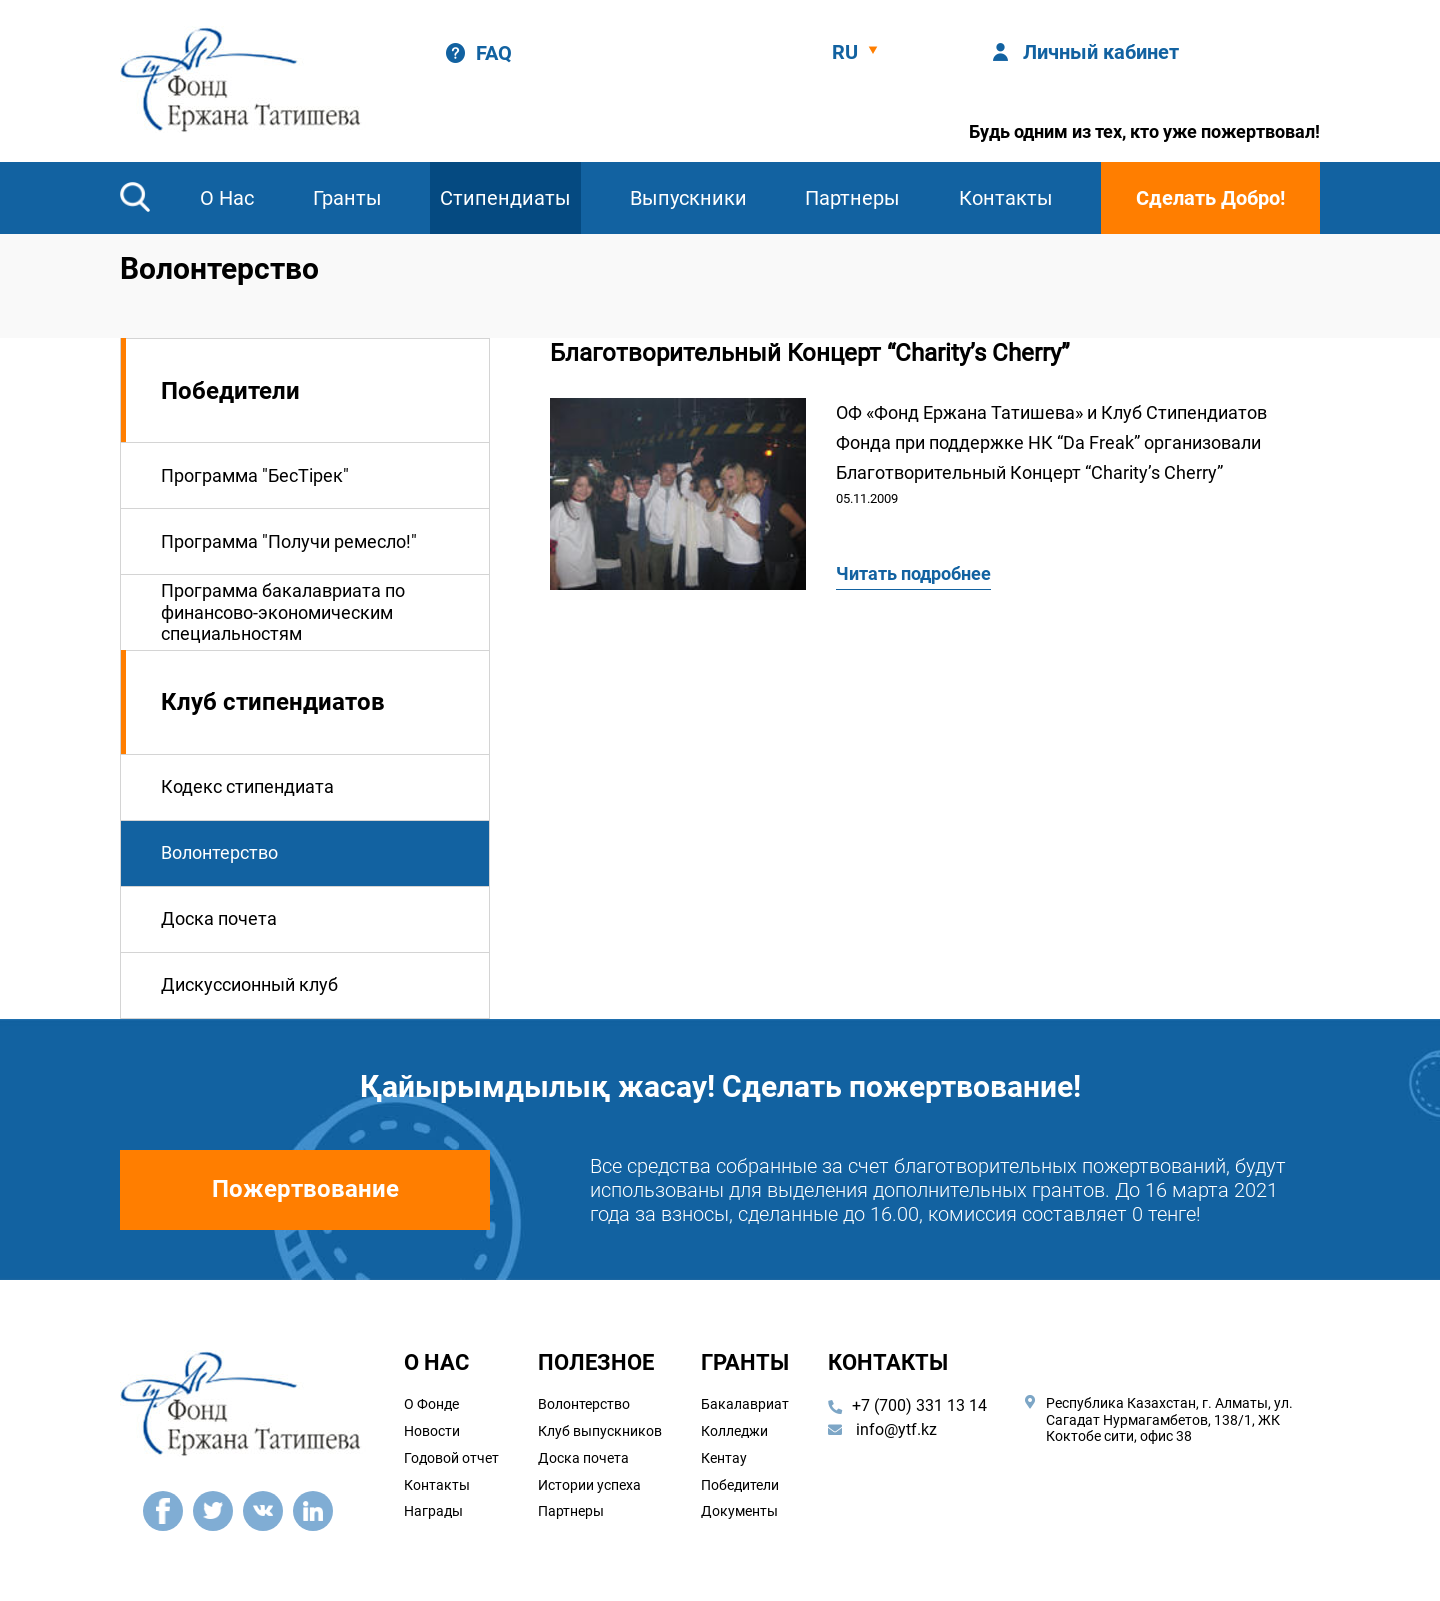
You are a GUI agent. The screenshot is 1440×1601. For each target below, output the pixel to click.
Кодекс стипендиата (247, 786)
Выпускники (688, 198)
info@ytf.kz (882, 1429)
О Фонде (431, 1404)
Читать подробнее (913, 573)
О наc (436, 1362)
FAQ (494, 53)
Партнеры (852, 198)
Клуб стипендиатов (273, 702)
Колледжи (734, 1431)
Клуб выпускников (600, 1431)
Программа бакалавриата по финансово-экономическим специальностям (283, 612)
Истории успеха (589, 1485)
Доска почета (219, 918)
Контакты (1006, 198)
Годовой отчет (451, 1458)
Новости (432, 1431)
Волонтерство (219, 852)
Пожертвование (305, 1189)
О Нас (227, 198)
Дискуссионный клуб (249, 984)
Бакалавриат (745, 1404)
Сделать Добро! (1210, 198)
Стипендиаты (505, 198)
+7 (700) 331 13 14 (919, 1405)
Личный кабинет (1101, 52)
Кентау (724, 1458)
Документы (739, 1511)
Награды (433, 1511)
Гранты (347, 198)
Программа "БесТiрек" (255, 475)
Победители (230, 391)
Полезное (596, 1362)
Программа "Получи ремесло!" (289, 541)
